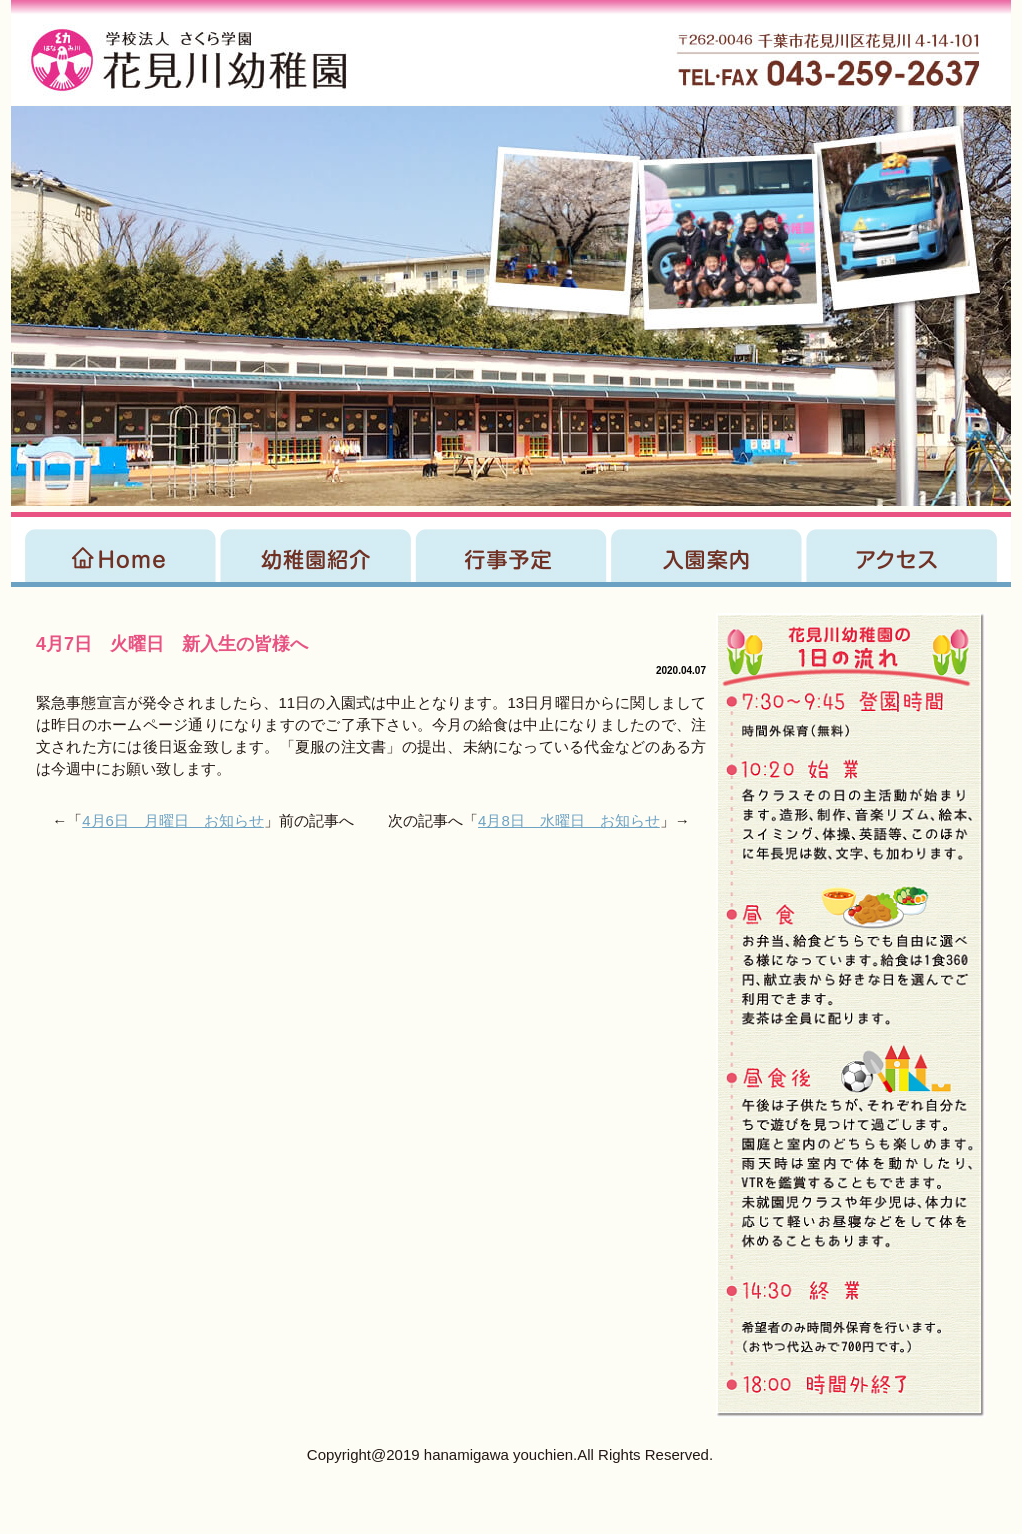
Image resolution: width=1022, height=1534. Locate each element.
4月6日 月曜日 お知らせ (173, 820)
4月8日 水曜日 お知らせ (569, 820)
